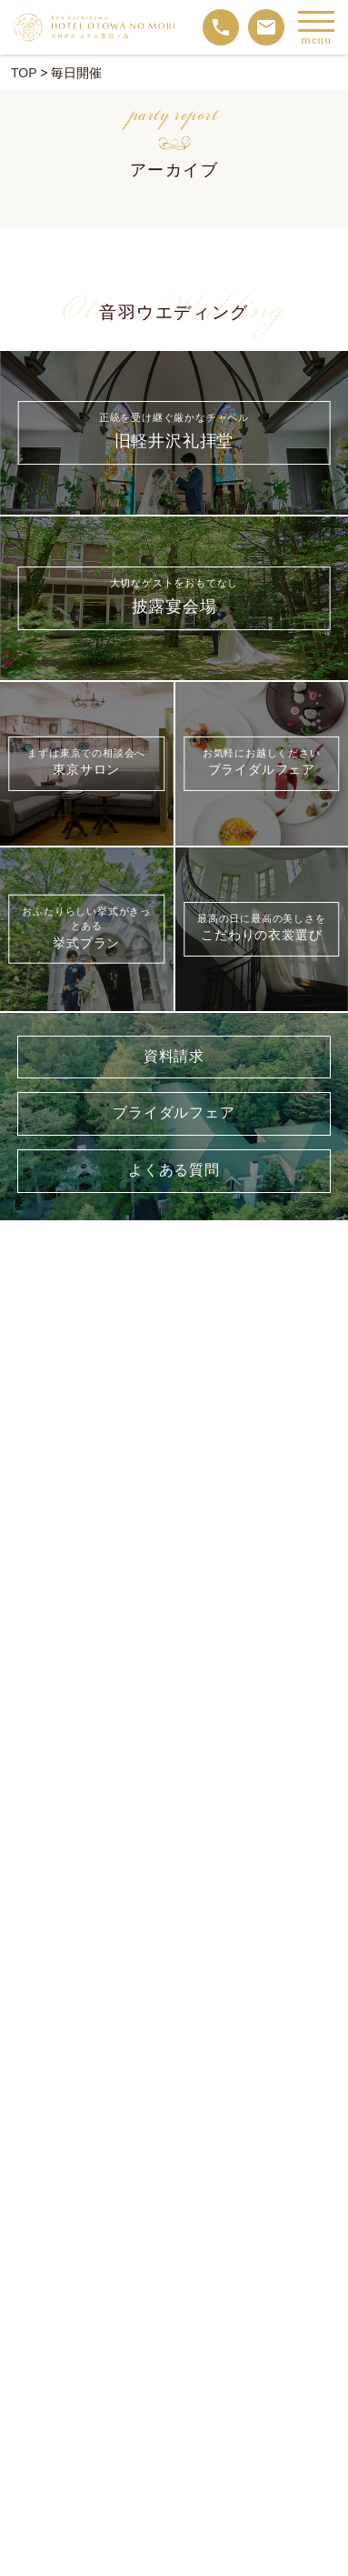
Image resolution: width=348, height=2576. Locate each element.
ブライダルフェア (173, 1113)
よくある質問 (174, 1170)
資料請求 (174, 1057)
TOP (23, 72)
